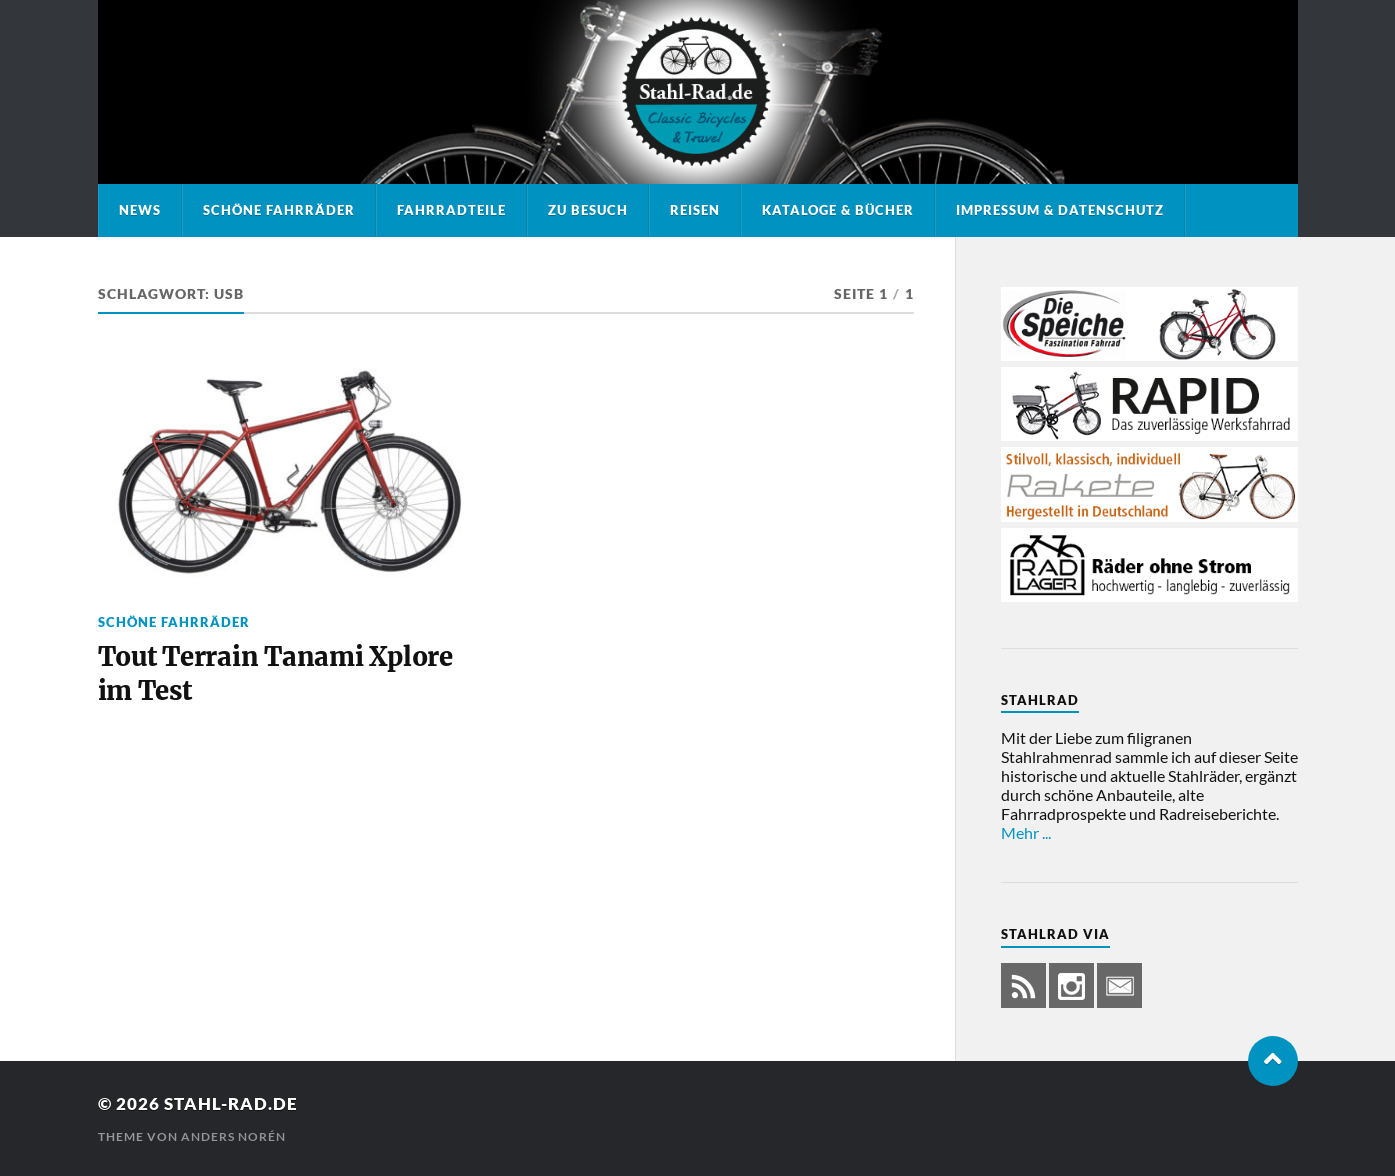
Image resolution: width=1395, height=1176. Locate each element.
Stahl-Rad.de (231, 1103)
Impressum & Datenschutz (1060, 210)
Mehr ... (1026, 832)
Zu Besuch (588, 210)
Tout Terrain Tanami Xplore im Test (275, 674)
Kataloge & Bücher (838, 210)
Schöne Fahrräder (279, 210)
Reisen (695, 210)
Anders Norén (233, 1136)
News (140, 210)
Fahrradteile (451, 210)
